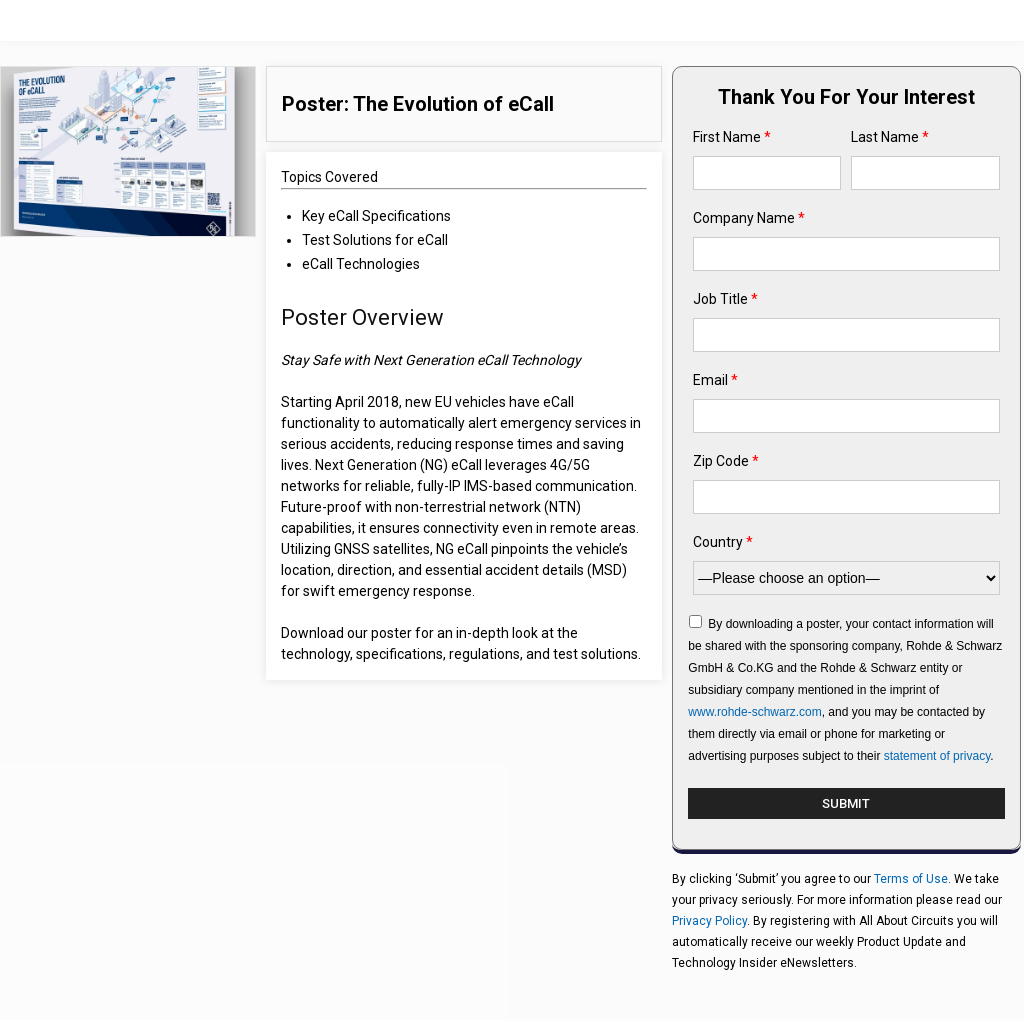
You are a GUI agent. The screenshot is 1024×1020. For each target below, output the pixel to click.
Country (723, 542)
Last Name (890, 137)
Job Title (725, 299)
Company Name (749, 218)
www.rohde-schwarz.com (754, 712)
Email (715, 380)
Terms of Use (911, 879)
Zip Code (726, 461)
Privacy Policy (709, 921)
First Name (732, 137)
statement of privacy (937, 756)
